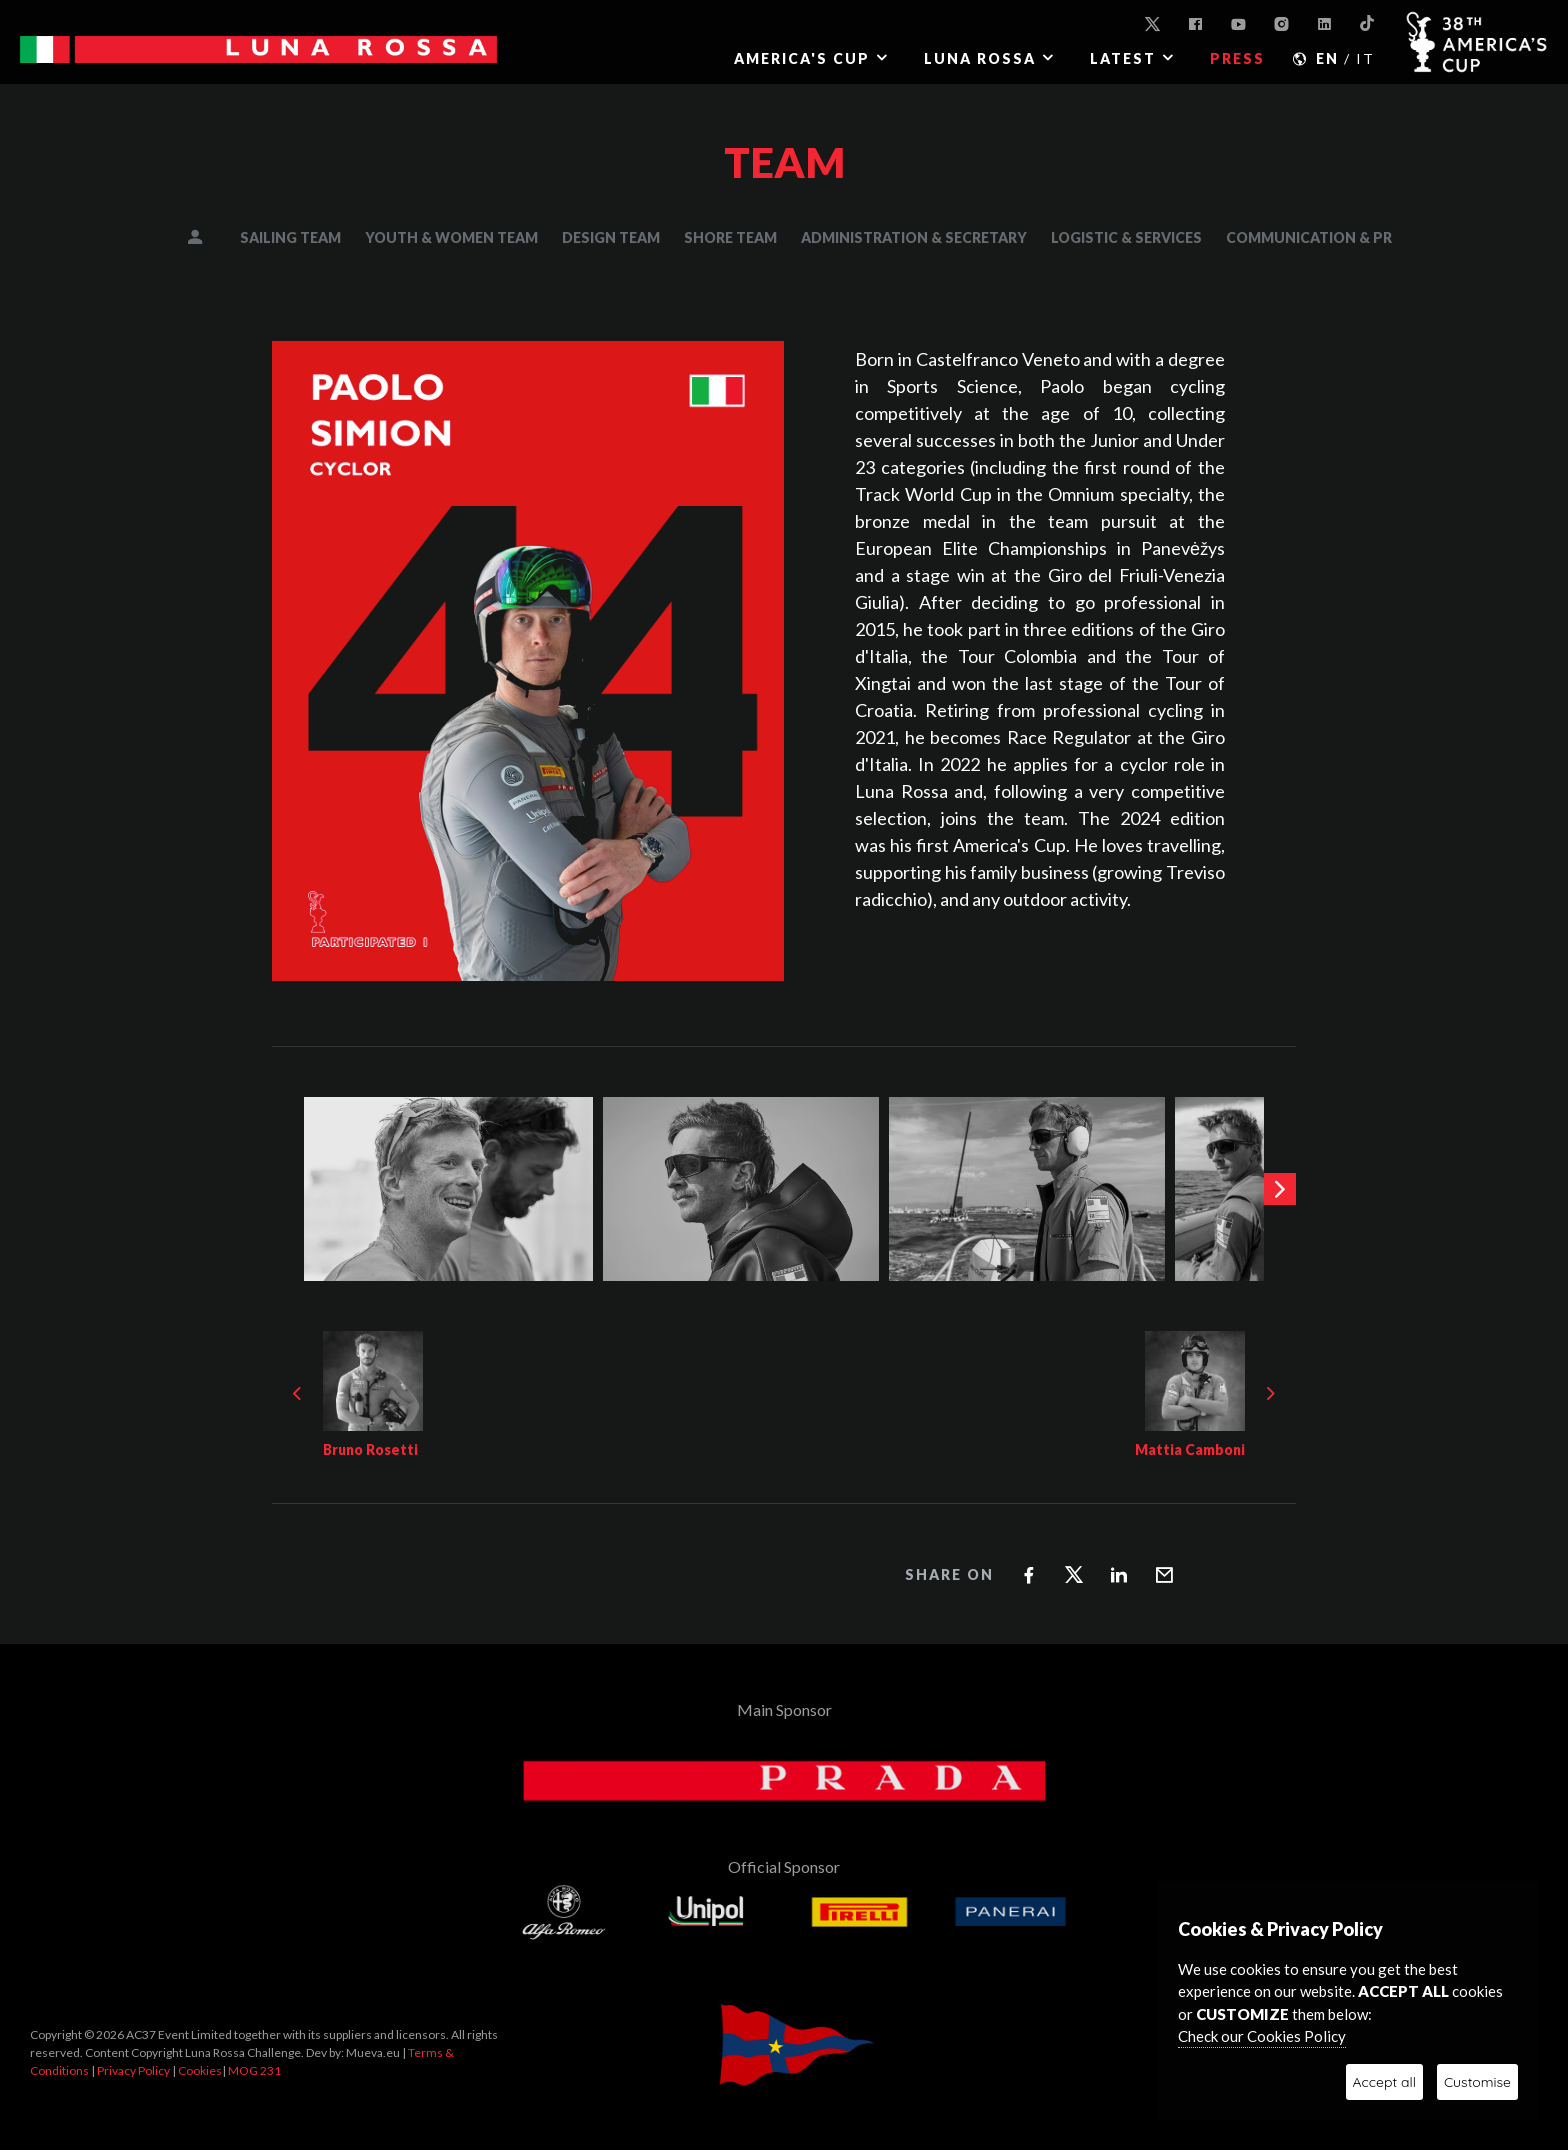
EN (1327, 58)
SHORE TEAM (730, 237)
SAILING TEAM (290, 237)
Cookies (200, 2070)
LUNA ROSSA (980, 58)
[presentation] (1280, 1189)
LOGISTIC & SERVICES (1126, 237)
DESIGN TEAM (611, 237)
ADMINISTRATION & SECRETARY (914, 237)
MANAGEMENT (209, 237)
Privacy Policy (133, 2070)
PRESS (1237, 58)
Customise (1477, 2082)
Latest (1123, 58)
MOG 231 (254, 2070)
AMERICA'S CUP (802, 58)
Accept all (1384, 2082)
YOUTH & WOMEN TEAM (451, 237)
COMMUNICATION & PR (1309, 237)
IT (1365, 58)
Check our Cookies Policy (1262, 2036)
